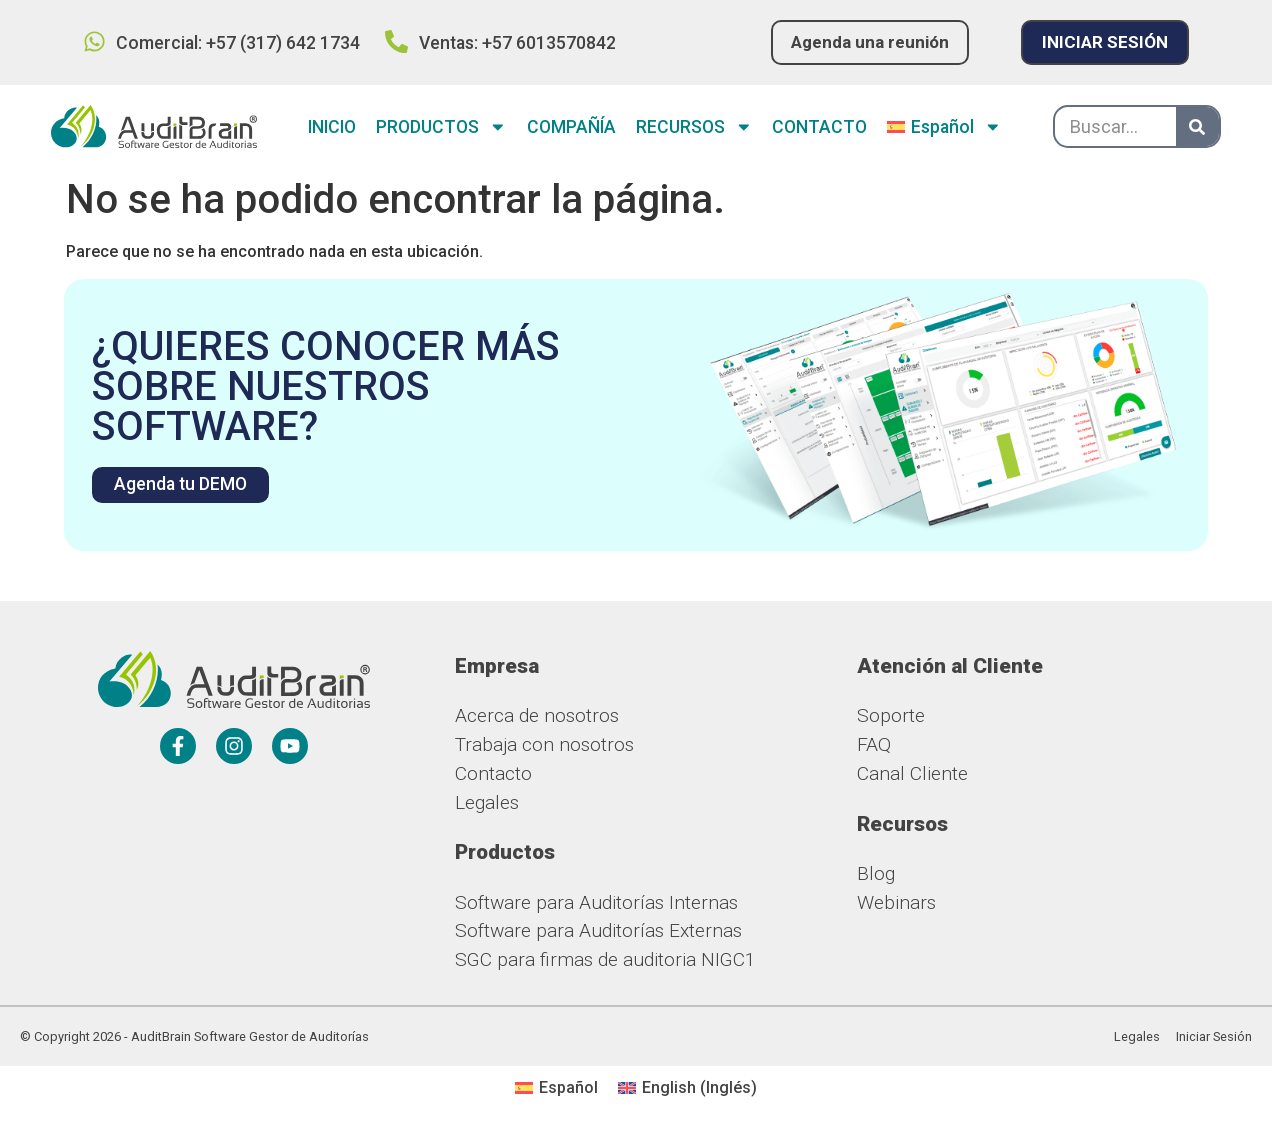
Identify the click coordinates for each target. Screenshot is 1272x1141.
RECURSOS (694, 128)
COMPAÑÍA (571, 128)
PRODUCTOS (441, 128)
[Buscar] (1197, 127)
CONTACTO (819, 128)
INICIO (332, 128)
